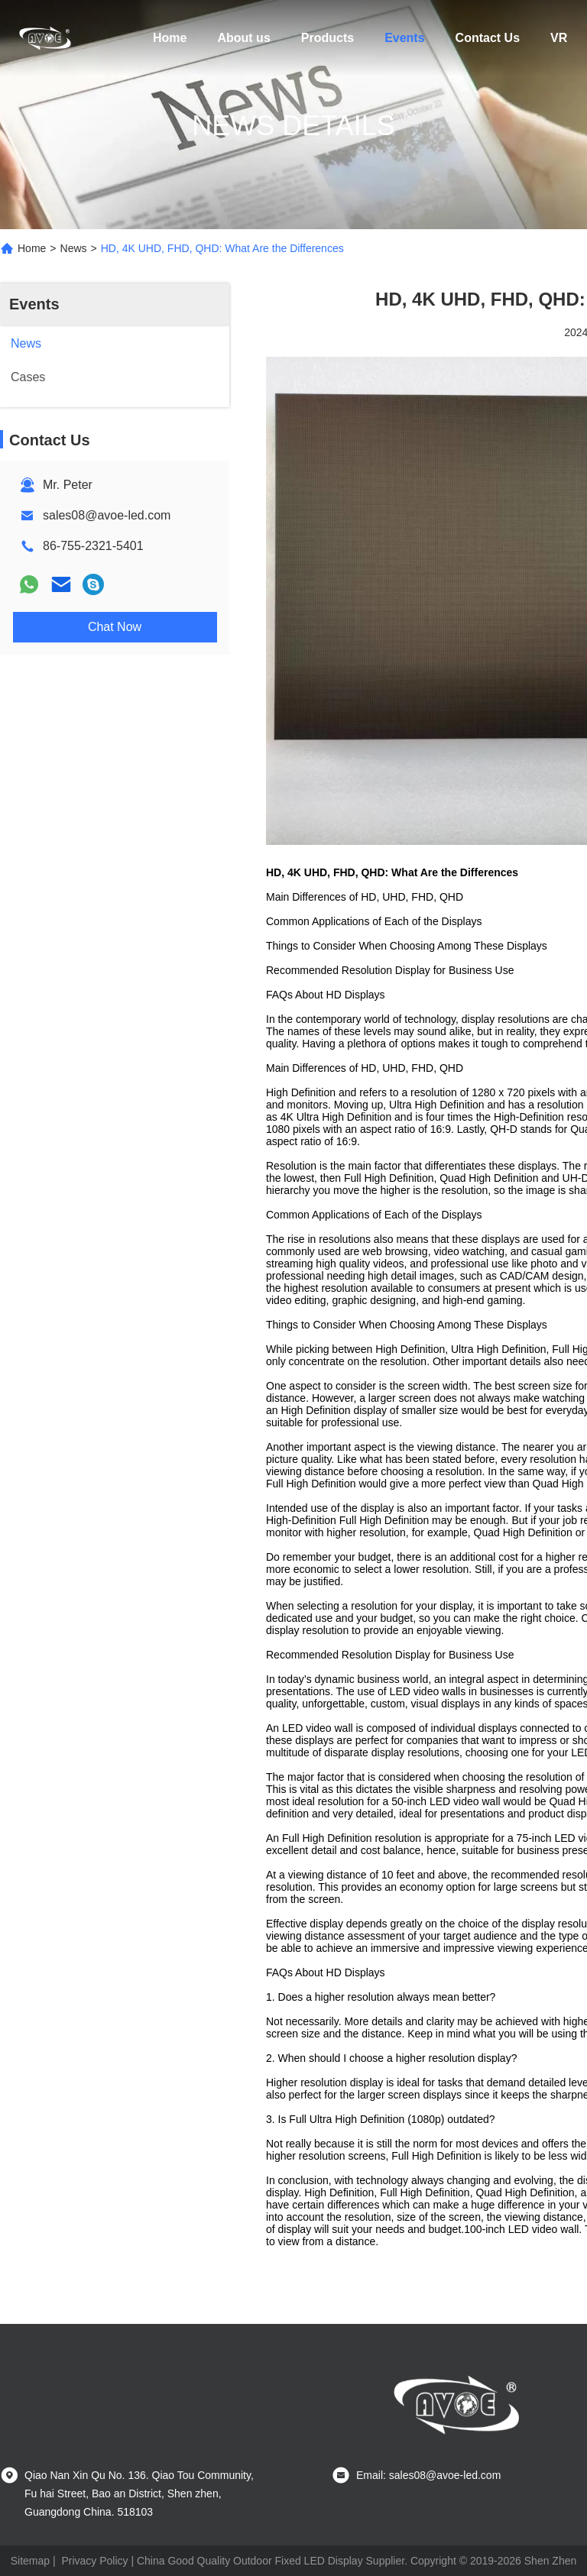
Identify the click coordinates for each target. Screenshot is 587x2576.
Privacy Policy (94, 2561)
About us (243, 37)
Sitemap (30, 2561)
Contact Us (488, 37)
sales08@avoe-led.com (106, 515)
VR (558, 37)
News (73, 248)
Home (169, 37)
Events (404, 37)
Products (327, 37)
